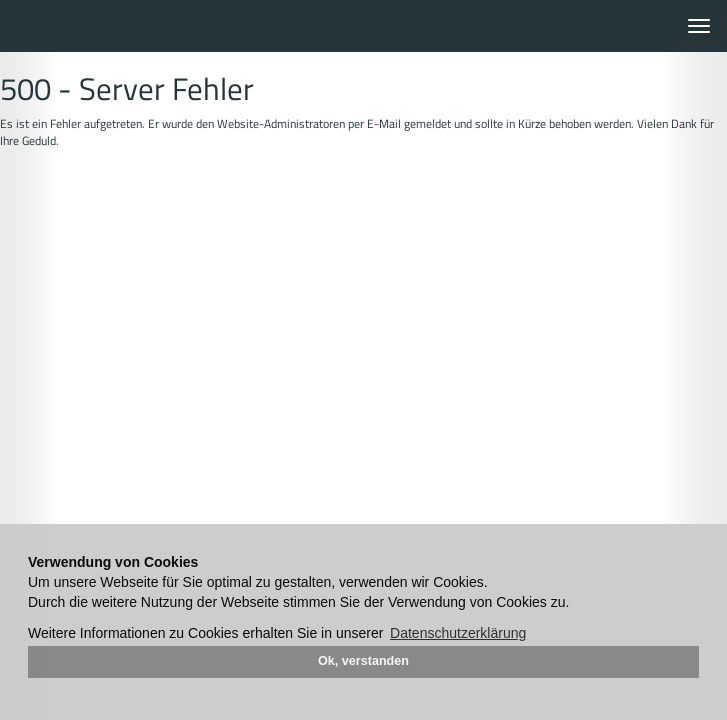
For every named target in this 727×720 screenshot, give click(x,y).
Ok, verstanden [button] (363, 661)
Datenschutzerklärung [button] (458, 633)
